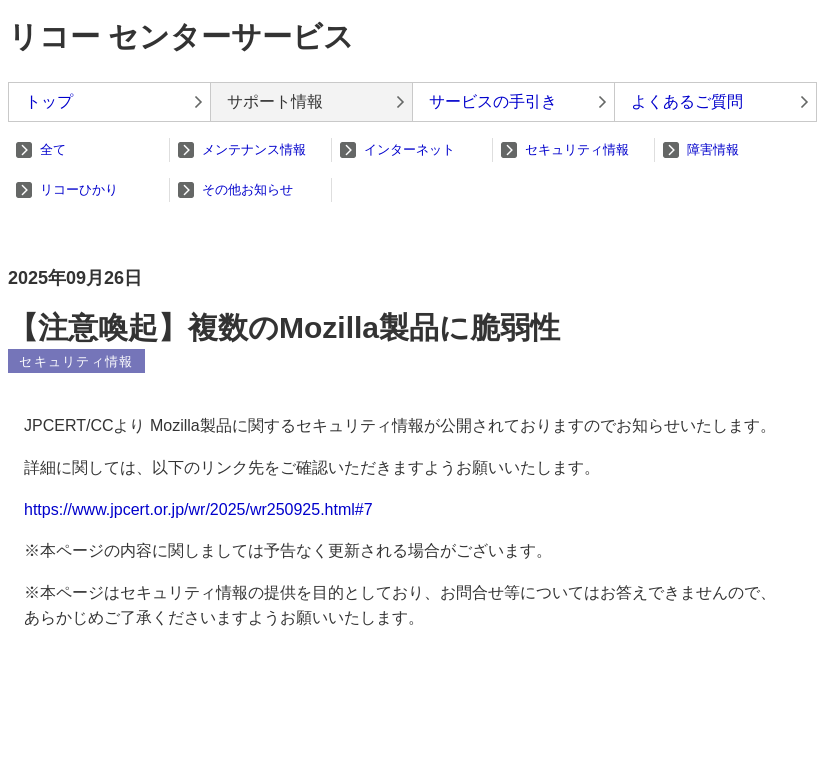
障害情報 (713, 149)
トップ (49, 101)
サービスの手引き (493, 101)
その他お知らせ (247, 189)
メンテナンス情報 (254, 149)
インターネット (409, 149)
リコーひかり (79, 189)
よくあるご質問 (687, 101)
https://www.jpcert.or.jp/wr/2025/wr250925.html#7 (198, 509)
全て (53, 149)
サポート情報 (275, 101)
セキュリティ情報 (577, 149)
